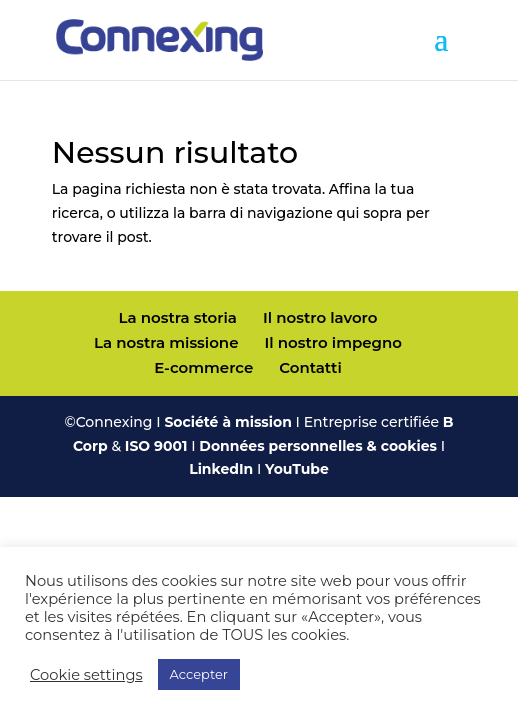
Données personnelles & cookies (318, 446)
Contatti (310, 367)
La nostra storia (178, 317)
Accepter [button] (199, 674)
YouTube (297, 469)
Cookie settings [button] (86, 675)
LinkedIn (221, 469)
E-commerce (203, 367)
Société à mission (227, 422)
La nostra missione (166, 342)
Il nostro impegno (333, 342)
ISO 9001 (156, 446)
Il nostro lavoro (320, 317)
